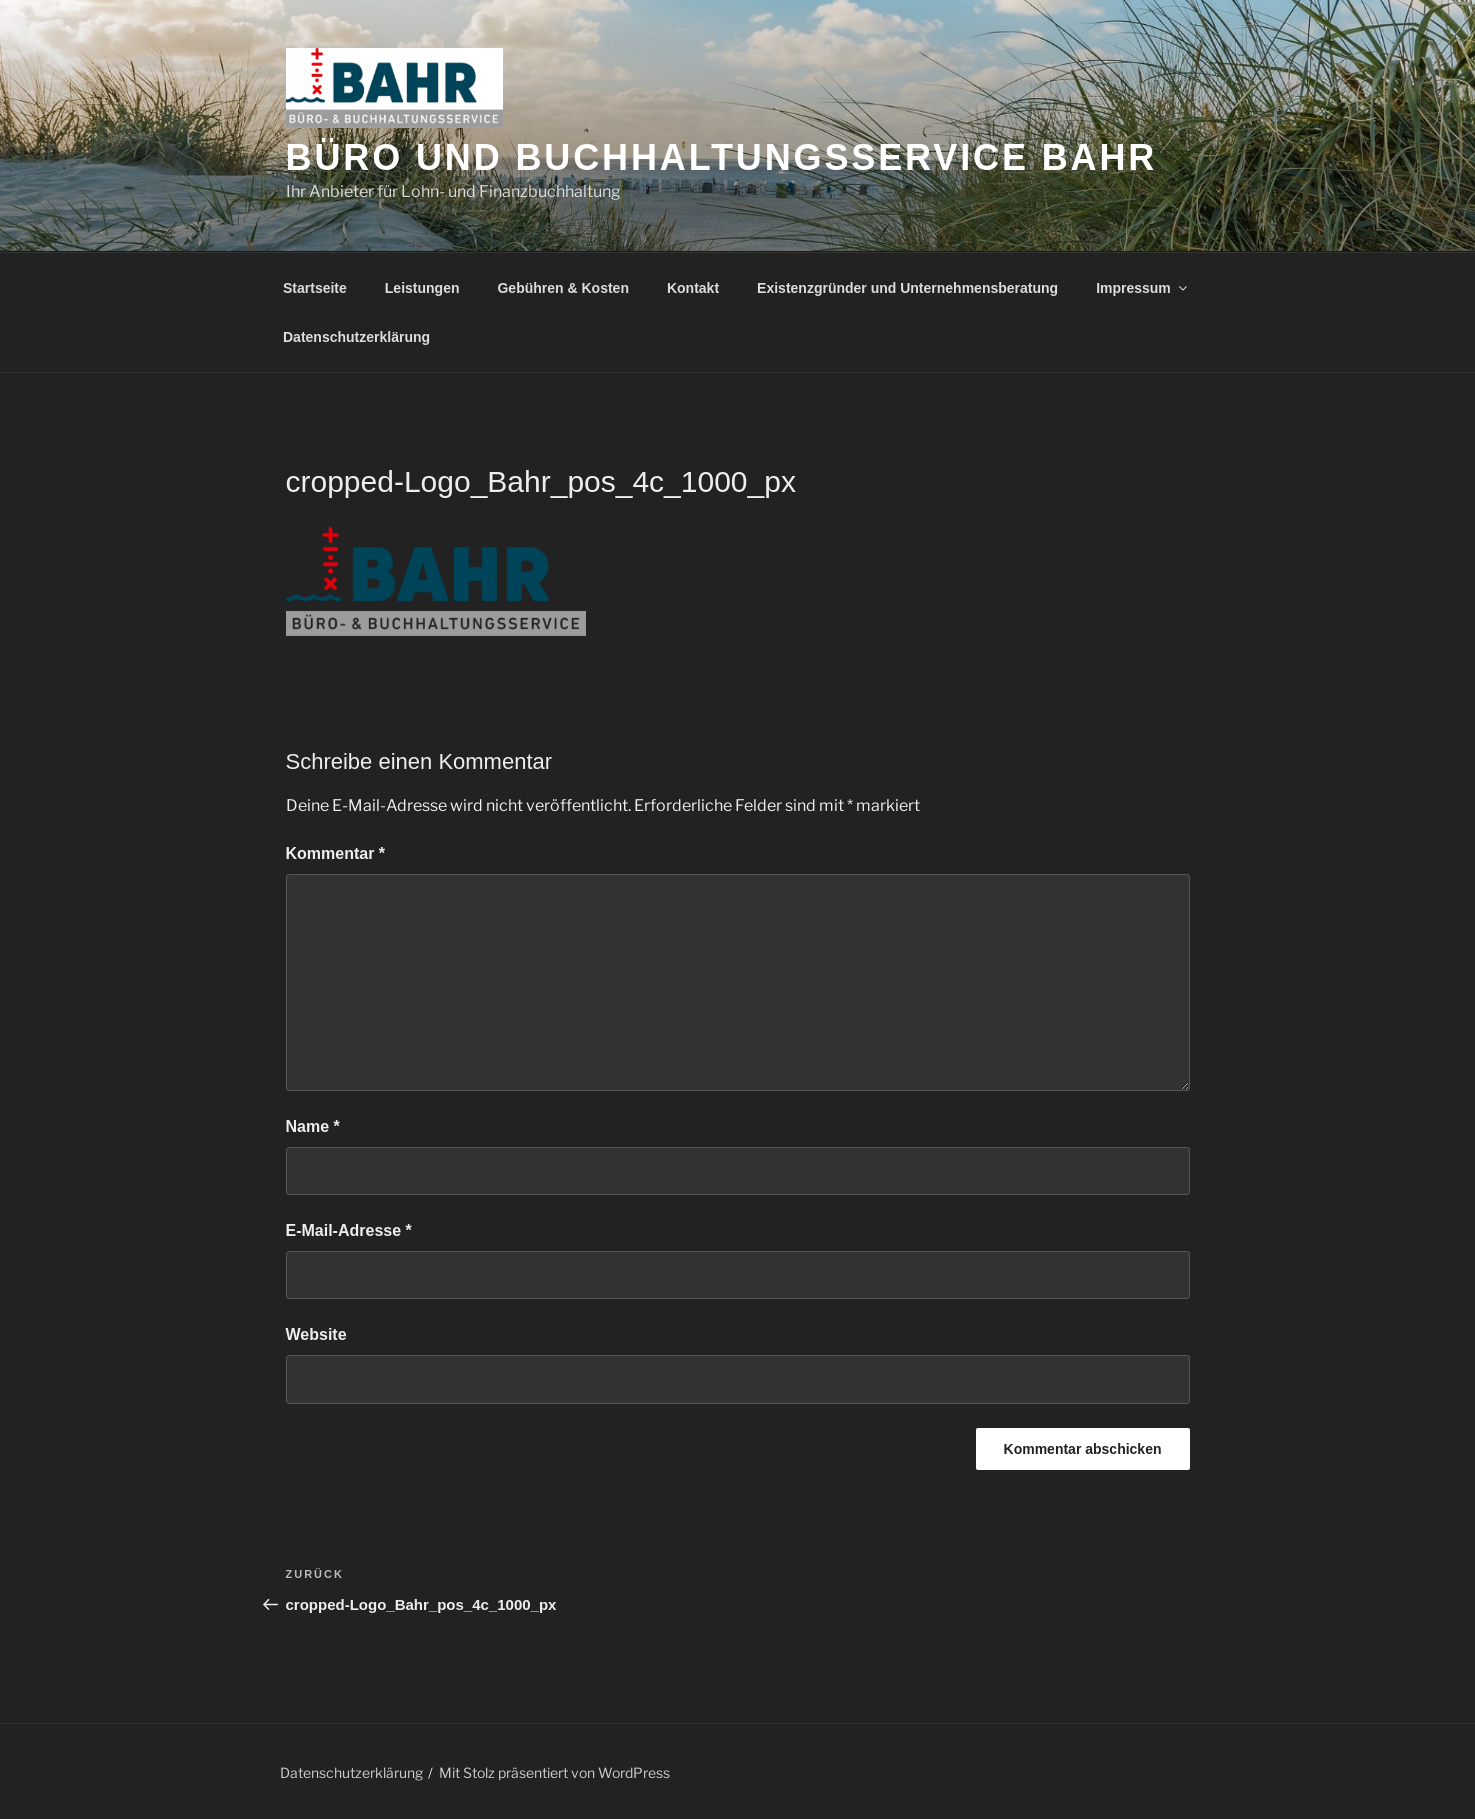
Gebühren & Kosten (562, 288)
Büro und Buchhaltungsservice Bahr (722, 157)
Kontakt (693, 288)
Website (316, 1334)
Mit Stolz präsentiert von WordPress (554, 1772)
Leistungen (422, 288)
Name (313, 1126)
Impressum (1143, 288)
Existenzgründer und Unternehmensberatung (907, 288)
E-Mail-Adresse (349, 1230)
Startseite (315, 288)
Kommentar (336, 853)
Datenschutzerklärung (356, 337)
